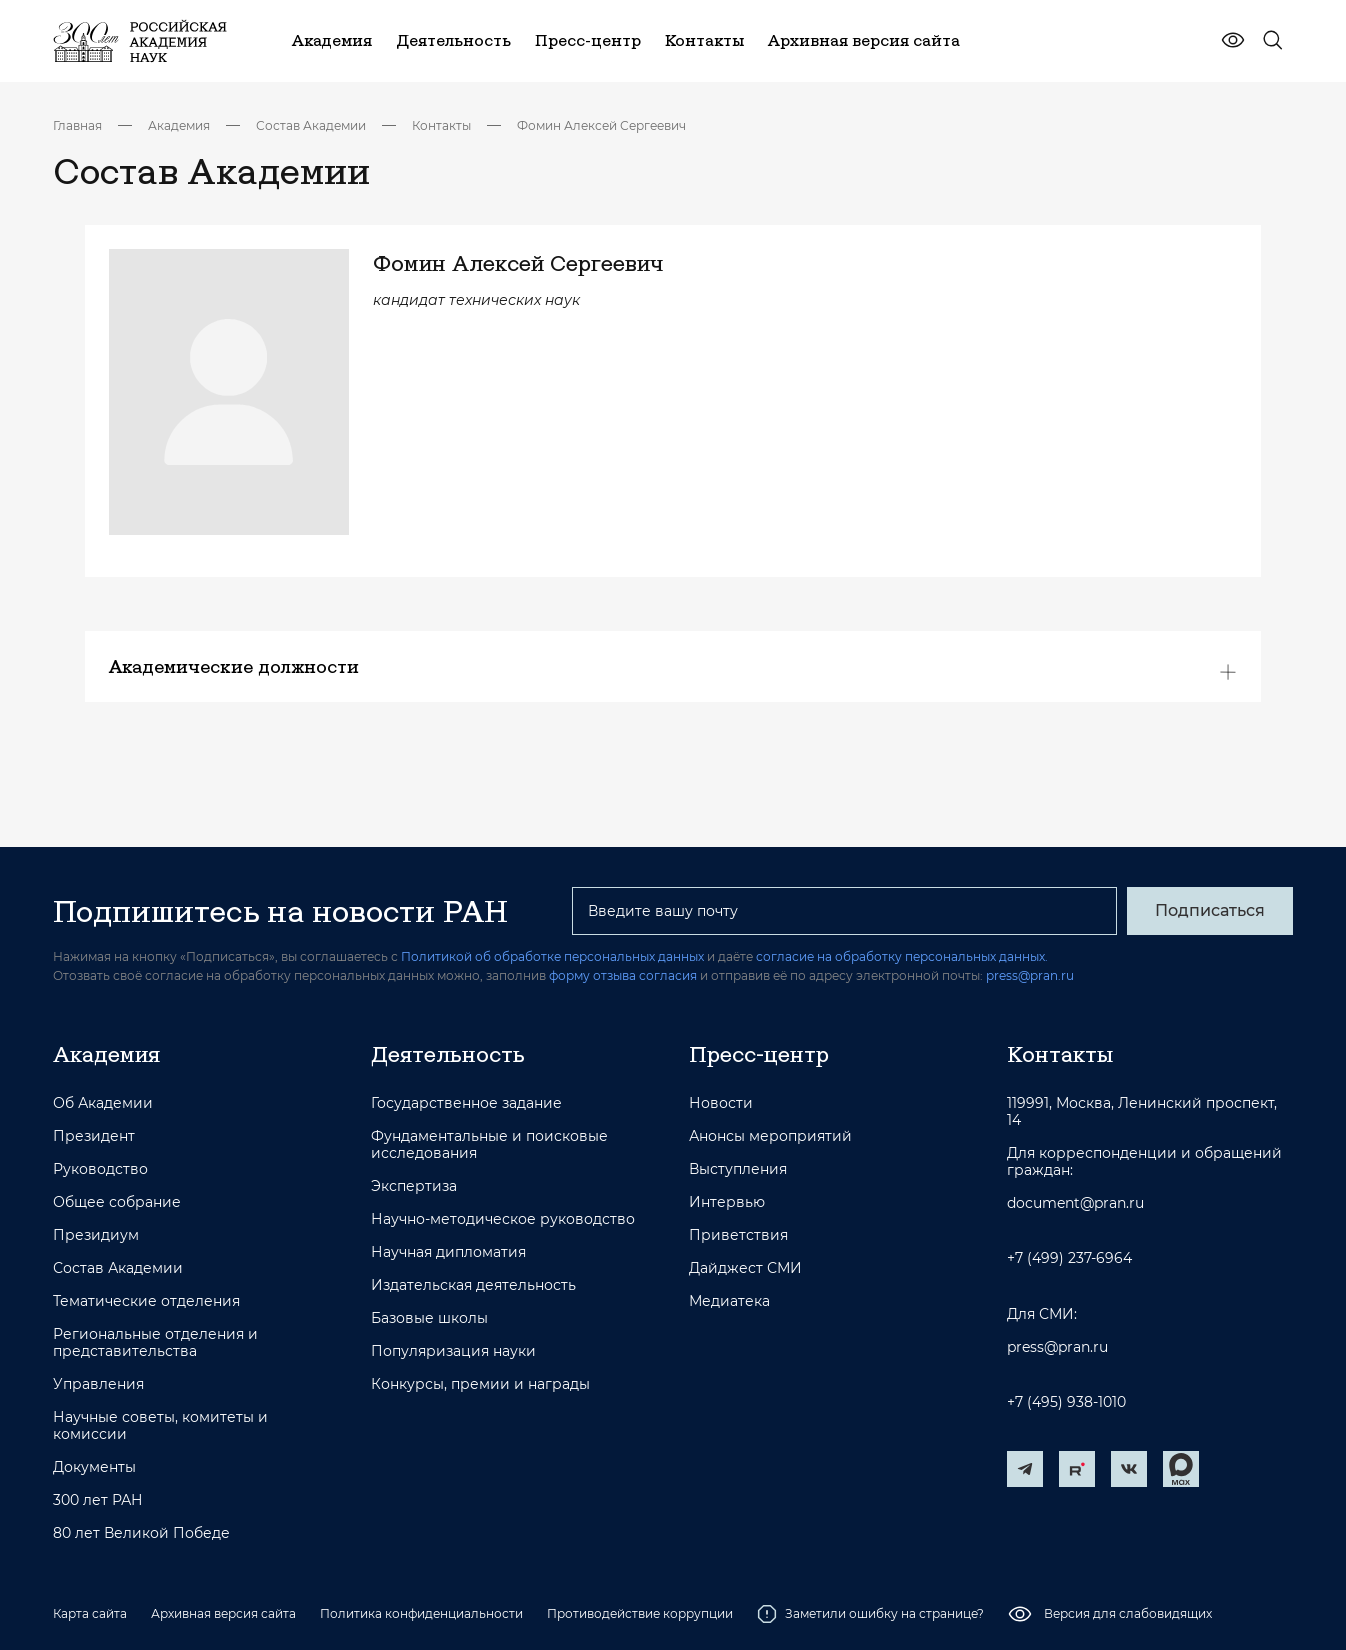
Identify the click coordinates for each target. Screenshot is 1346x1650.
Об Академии (103, 1103)
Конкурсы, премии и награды (480, 1384)
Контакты (441, 125)
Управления (98, 1384)
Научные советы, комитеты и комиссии (160, 1426)
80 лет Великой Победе (141, 1533)
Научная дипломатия (448, 1252)
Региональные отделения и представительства (155, 1343)
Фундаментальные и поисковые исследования (489, 1145)
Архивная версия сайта (223, 1613)
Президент (94, 1136)
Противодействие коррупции (640, 1613)
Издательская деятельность (473, 1285)
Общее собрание (117, 1202)
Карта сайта (90, 1613)
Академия (179, 125)
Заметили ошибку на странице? (870, 1614)
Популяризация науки (453, 1351)
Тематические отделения (146, 1301)
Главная (77, 125)
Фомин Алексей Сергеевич (601, 125)
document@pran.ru (1075, 1203)
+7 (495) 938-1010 (1066, 1402)
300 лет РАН (98, 1500)
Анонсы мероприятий (770, 1136)
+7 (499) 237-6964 (1069, 1258)
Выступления (738, 1169)
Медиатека (729, 1301)
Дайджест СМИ (745, 1268)
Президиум (96, 1235)
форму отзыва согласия (623, 975)
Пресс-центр (759, 1054)
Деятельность (448, 1054)
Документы (94, 1467)
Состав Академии (311, 125)
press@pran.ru (1030, 975)
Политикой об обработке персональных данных (552, 956)
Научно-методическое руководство (503, 1219)
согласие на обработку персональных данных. (902, 956)
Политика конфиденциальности (421, 1613)
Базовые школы (429, 1318)
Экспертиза (414, 1186)
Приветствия (738, 1235)
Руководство (100, 1169)
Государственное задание (466, 1103)
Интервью (727, 1202)
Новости (721, 1103)
